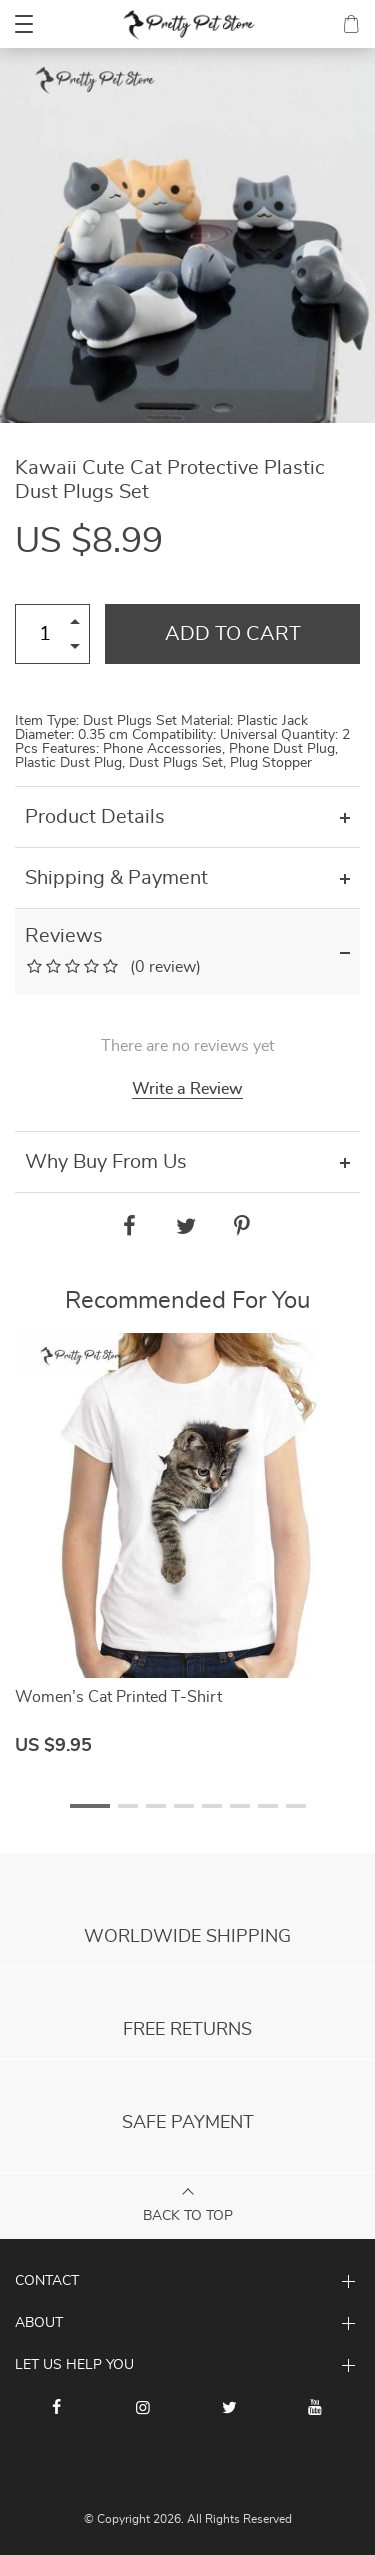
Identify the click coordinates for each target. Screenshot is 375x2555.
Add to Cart (233, 634)
